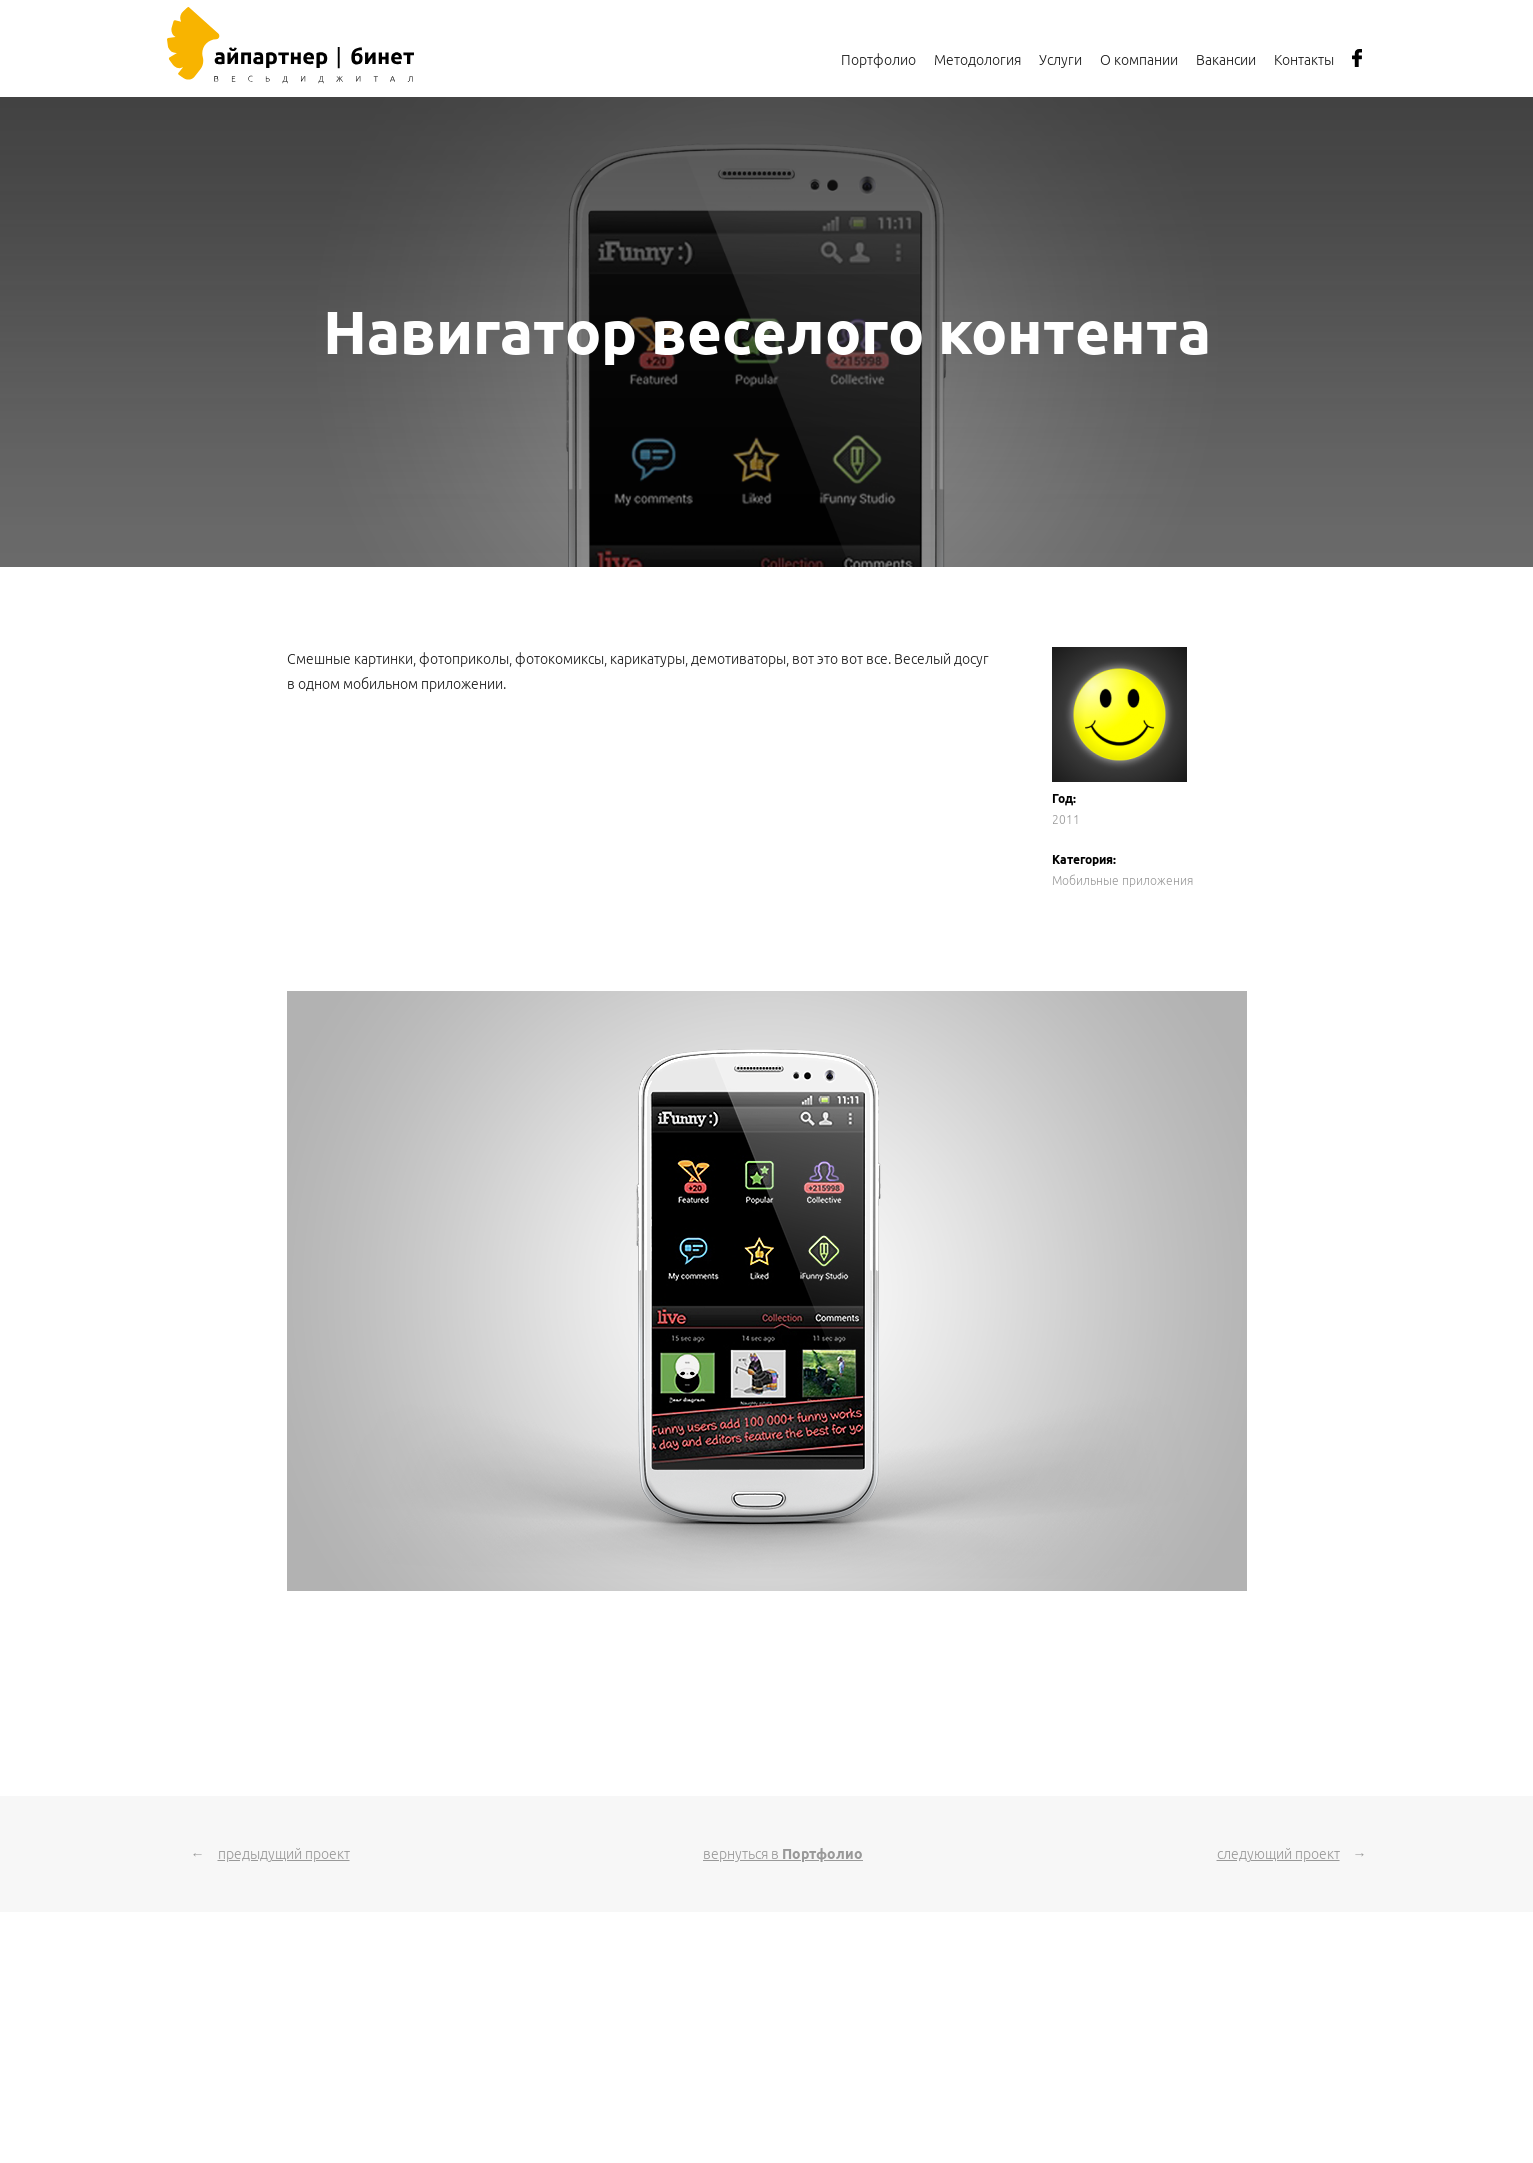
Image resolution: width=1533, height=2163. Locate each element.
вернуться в (783, 1854)
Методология (977, 60)
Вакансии (1226, 60)
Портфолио (878, 60)
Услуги (1060, 60)
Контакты (1304, 60)
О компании (1139, 60)
